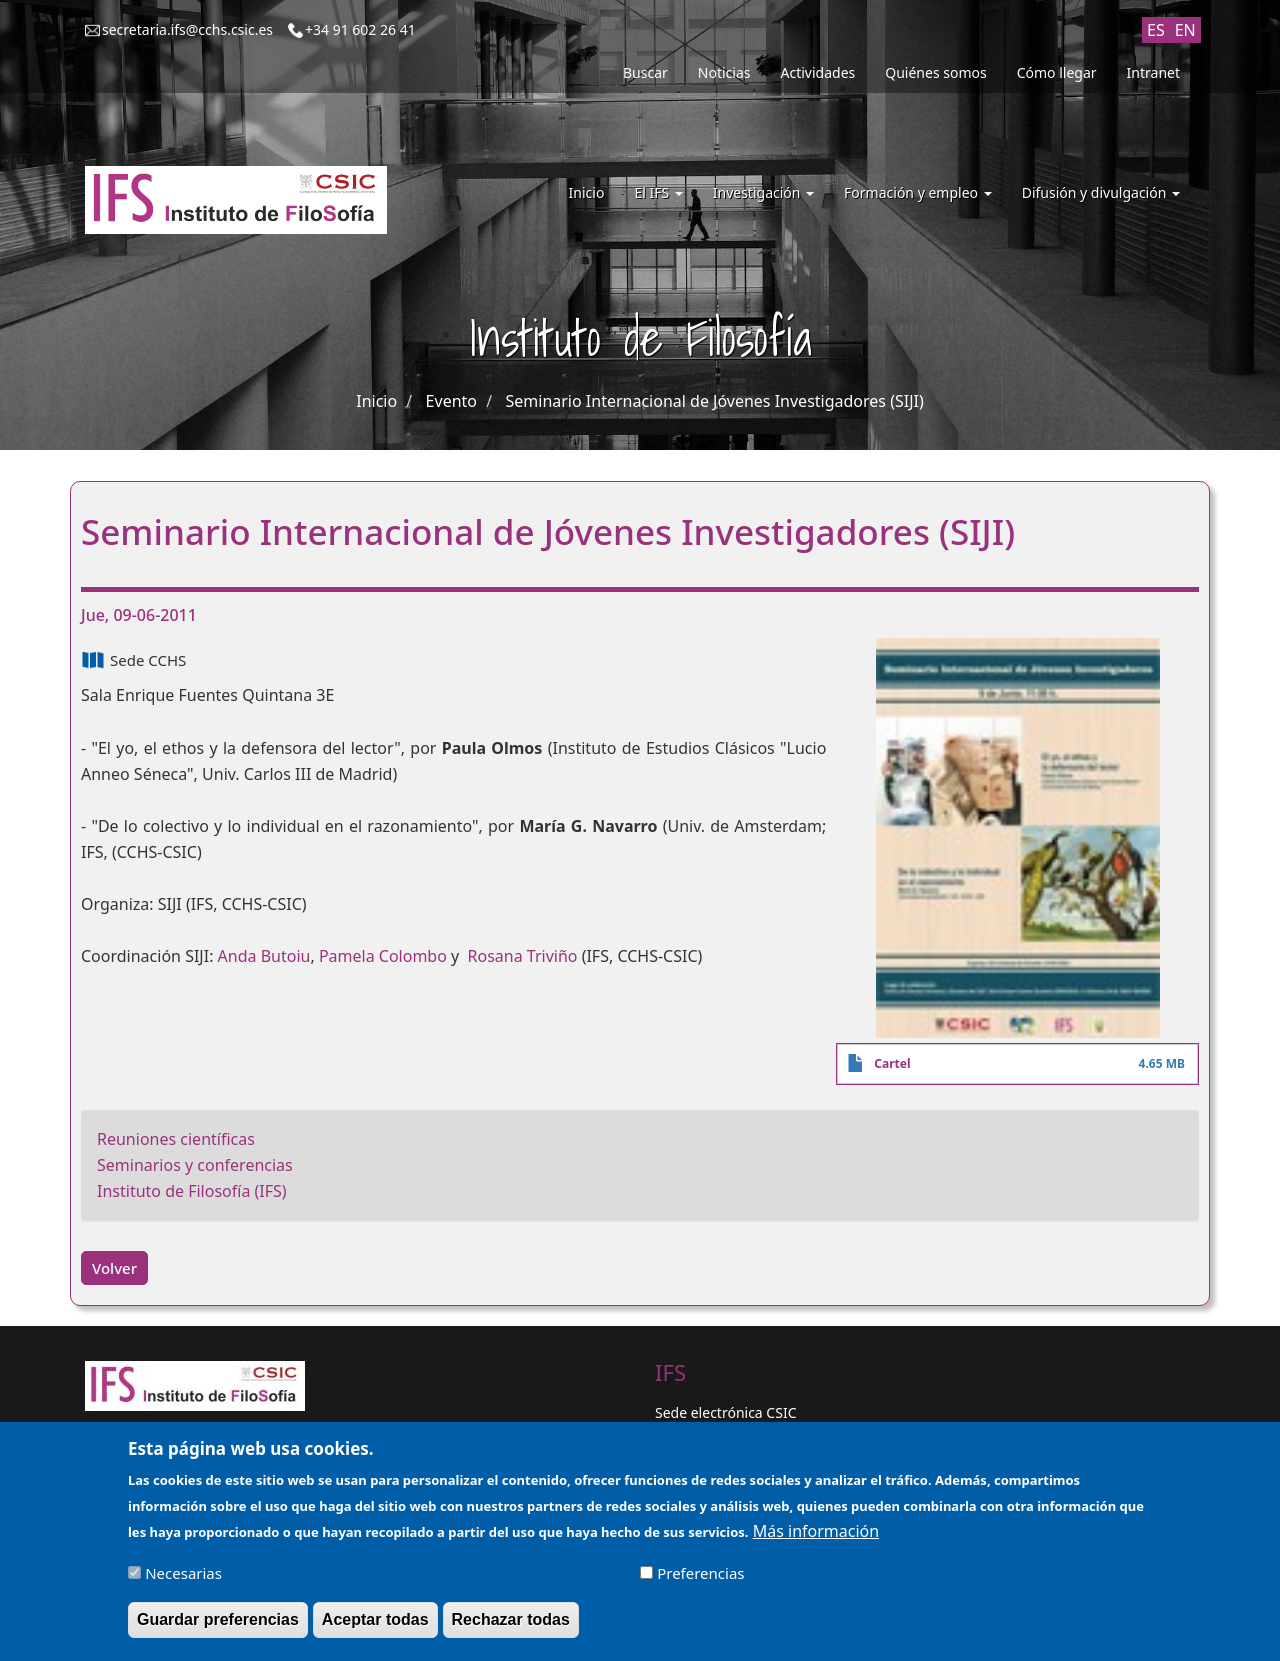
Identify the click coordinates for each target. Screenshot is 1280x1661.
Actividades (818, 72)
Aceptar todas (375, 1627)
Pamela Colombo (383, 956)
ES (1156, 30)
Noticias (724, 72)
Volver (114, 1268)
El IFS (658, 192)
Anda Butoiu (264, 956)
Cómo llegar (1057, 72)
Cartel (892, 1063)
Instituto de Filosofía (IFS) (192, 1191)
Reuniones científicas (176, 1139)
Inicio (587, 192)
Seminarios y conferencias (195, 1165)
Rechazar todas (511, 1627)
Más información (816, 1539)
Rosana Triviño (523, 956)
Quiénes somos (935, 72)
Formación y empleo (918, 192)
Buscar (645, 72)
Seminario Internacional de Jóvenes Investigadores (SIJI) (714, 401)
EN (1185, 30)
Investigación (763, 192)
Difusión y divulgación (1101, 192)
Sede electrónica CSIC (725, 1412)
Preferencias (700, 1581)
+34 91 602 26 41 (360, 29)
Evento (451, 401)
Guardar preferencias (218, 1627)
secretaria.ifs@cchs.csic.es (187, 29)
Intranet (1153, 72)
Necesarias (183, 1581)
